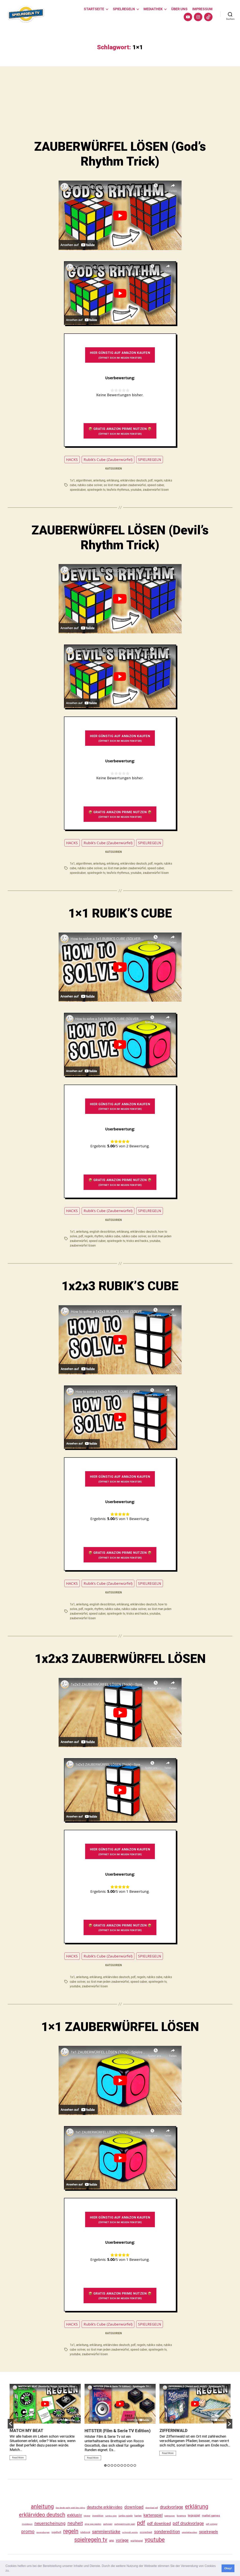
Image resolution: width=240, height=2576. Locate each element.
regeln (158, 480)
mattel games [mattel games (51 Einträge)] (211, 2515)
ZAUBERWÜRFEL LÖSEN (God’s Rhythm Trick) (120, 154)
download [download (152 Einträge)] (134, 2507)
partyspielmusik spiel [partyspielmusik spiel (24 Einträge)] (124, 2524)
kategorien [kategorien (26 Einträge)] (169, 2515)
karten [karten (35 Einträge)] (138, 2515)
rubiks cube (112, 1236)
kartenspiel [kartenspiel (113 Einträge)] (153, 2515)
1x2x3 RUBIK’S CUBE (120, 1286)
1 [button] (105, 2465)
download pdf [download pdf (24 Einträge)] (151, 2508)
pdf (150, 480)
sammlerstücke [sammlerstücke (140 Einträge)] (106, 2531)
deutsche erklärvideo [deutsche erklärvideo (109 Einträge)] (104, 2507)
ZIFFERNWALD (173, 2430)
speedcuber (78, 489)
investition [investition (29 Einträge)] (97, 2515)
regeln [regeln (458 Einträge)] (70, 2531)
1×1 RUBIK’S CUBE (120, 913)
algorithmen (84, 480)
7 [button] (125, 2465)
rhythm (98, 1236)
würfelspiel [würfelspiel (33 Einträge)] (136, 2540)
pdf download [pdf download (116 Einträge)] (159, 2523)
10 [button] (135, 2465)
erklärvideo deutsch (133, 480)
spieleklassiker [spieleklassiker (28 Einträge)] (189, 2532)
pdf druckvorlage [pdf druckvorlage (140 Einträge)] (188, 2523)
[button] (11, 2571)
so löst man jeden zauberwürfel (125, 485)
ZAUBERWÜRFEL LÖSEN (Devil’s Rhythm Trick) (120, 537)
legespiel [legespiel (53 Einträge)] (194, 2515)
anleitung (99, 480)
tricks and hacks (137, 1241)
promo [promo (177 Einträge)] (27, 2531)
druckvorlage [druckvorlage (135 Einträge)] (171, 2507)
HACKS (72, 459)
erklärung (113, 480)
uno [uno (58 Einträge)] (111, 2540)
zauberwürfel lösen (156, 489)
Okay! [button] (228, 2568)
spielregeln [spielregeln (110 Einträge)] (208, 2531)
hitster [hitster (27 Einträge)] (87, 2515)
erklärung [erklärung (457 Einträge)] (196, 2506)
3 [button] (112, 2465)
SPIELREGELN (124, 9)
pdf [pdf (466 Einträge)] (141, 2523)
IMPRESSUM (202, 9)
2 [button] (108, 2465)
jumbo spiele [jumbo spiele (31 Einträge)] (126, 2515)
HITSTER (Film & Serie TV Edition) (118, 2430)
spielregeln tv (96, 489)
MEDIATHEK (153, 9)
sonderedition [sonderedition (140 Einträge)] (167, 2531)
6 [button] (121, 2465)
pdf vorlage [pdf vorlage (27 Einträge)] (211, 2524)
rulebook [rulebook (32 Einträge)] (85, 2532)
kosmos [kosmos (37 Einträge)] (181, 2515)
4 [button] (115, 2465)
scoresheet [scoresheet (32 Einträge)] (146, 2532)
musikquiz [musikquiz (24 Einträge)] (27, 2524)
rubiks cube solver (90, 485)
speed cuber (155, 485)
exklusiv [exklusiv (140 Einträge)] (74, 2515)
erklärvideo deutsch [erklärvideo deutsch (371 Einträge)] (42, 2515)
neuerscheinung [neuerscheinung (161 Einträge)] (50, 2523)
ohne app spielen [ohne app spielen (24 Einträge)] (93, 2524)
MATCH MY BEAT (26, 2430)
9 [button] (131, 2465)
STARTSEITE (94, 9)
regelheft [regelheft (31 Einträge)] (56, 2532)
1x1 (72, 480)
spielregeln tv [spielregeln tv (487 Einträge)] (90, 2539)
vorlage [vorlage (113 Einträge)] (122, 2540)
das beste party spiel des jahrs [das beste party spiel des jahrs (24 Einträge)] (70, 2508)
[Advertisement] (120, 95)
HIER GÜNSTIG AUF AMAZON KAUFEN (120, 355)
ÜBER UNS (179, 9)
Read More (18, 2457)
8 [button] (128, 2465)
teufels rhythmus (118, 489)
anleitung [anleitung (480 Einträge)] (42, 2506)
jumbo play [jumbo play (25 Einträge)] (111, 2516)
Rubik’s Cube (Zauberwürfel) (108, 459)
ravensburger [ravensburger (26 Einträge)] (43, 2532)
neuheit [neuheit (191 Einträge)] (75, 2523)
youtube (136, 489)
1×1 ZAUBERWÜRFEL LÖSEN (120, 2027)
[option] (45, 2423)
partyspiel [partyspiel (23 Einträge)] (107, 2524)
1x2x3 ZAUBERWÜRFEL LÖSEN (120, 1659)
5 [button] (118, 2465)
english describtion (102, 1231)
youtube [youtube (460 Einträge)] (155, 2539)
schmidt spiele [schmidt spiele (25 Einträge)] (130, 2532)
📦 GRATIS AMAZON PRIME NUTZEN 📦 (120, 431)
